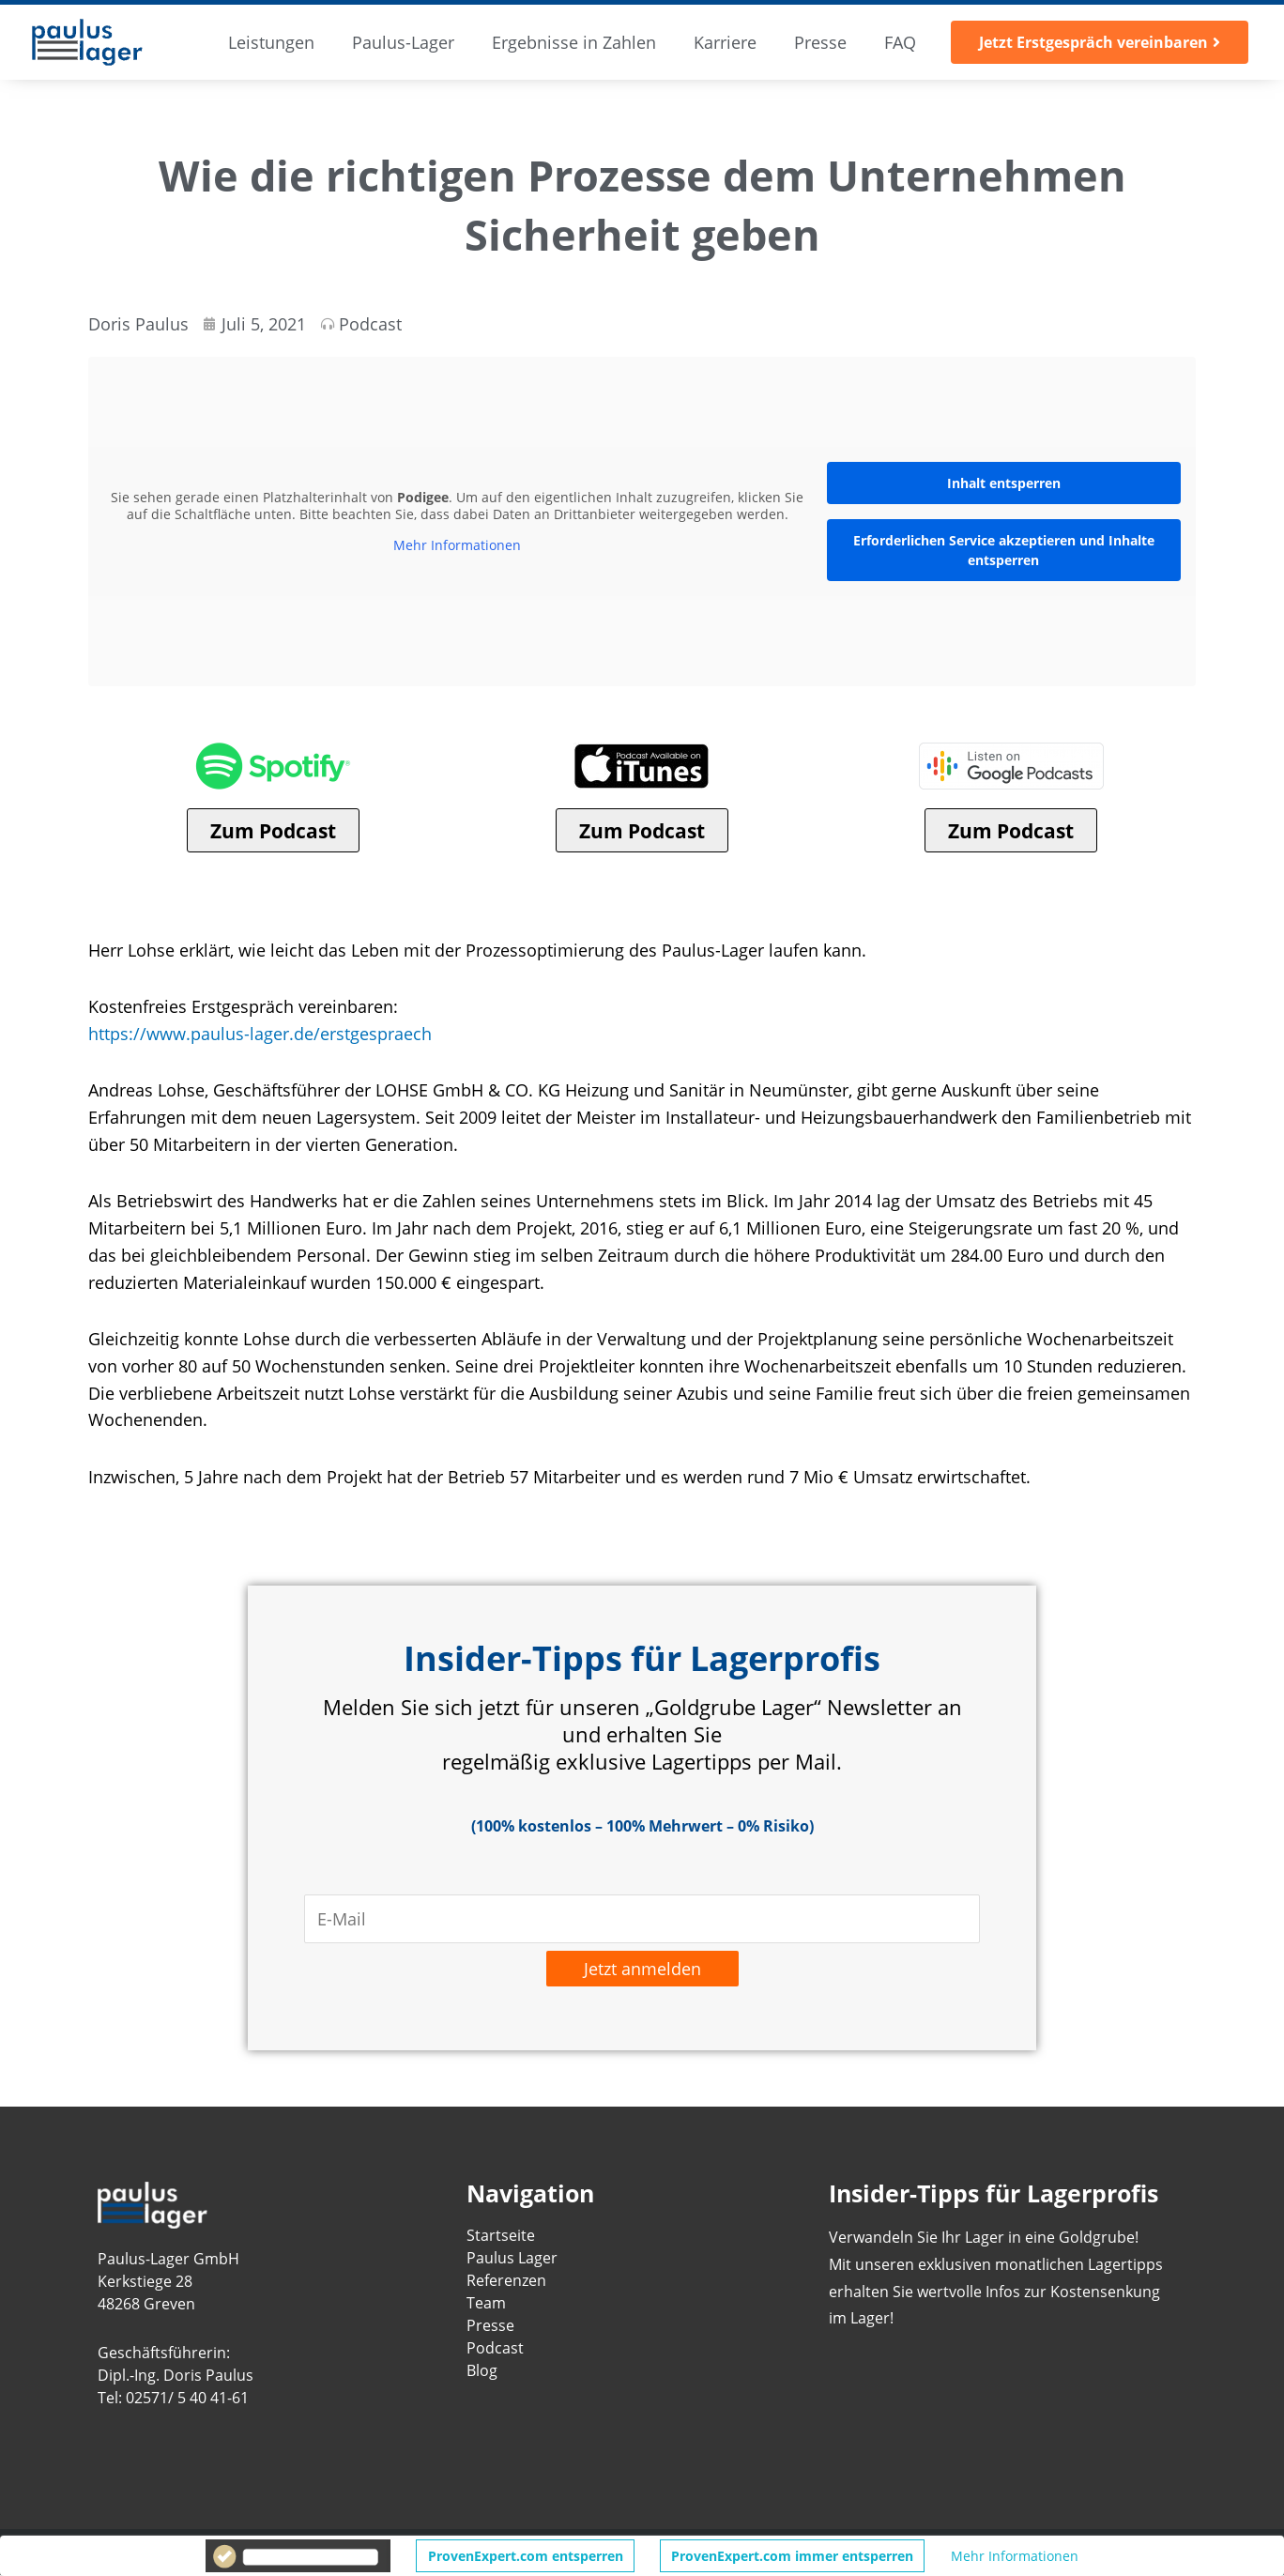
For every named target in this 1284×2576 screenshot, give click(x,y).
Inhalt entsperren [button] (1004, 483)
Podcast (370, 324)
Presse (820, 42)
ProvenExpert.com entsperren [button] (525, 2556)
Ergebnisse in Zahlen (574, 42)
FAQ (900, 42)
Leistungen (271, 42)
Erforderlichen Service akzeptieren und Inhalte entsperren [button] (1003, 550)
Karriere (725, 42)
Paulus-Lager (403, 42)
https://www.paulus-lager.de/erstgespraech (260, 1033)
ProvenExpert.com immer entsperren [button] (792, 2556)
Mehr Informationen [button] (457, 545)
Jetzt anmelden (642, 1969)
